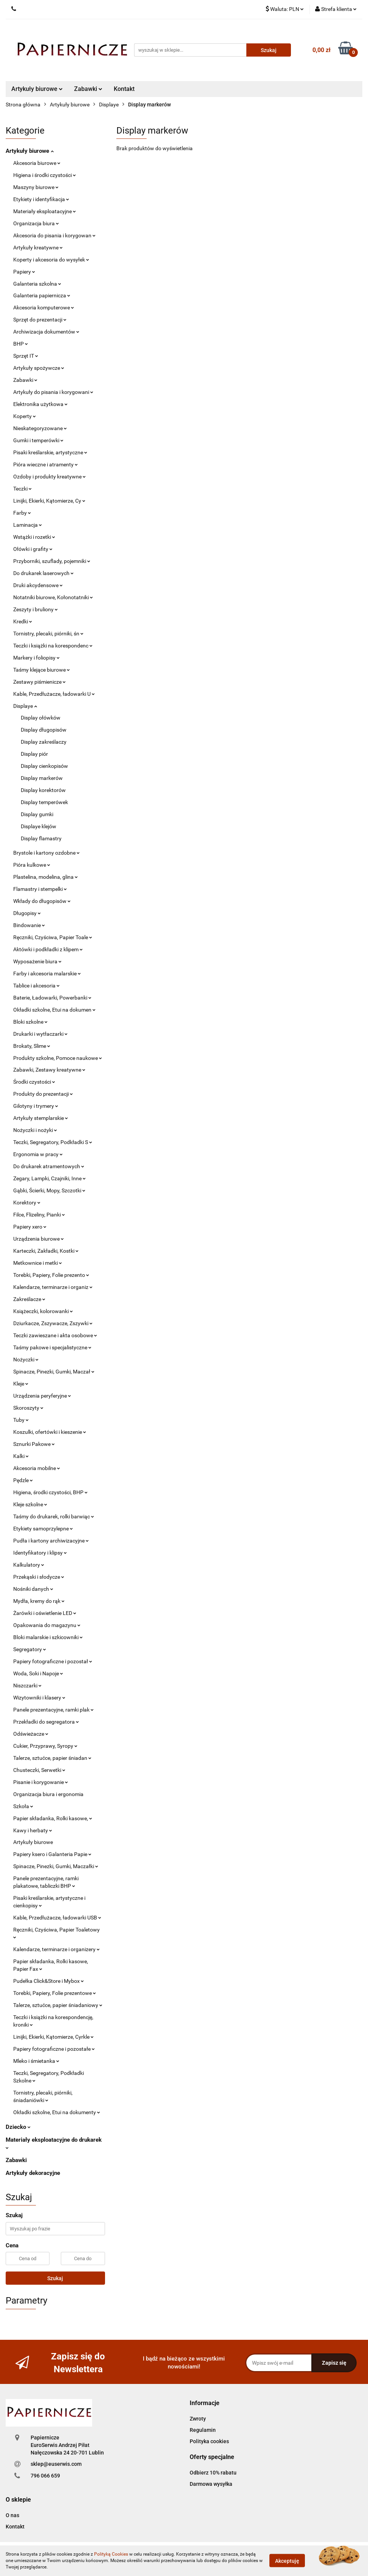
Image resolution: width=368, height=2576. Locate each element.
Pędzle (23, 1480)
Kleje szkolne (30, 1504)
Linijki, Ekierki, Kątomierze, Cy (49, 501)
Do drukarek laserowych (43, 573)
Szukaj (55, 2278)
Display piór (34, 754)
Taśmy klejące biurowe (41, 670)
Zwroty (198, 2419)
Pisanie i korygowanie (40, 1782)
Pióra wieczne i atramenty (45, 464)
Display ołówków (40, 718)
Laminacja (27, 525)
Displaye (25, 706)
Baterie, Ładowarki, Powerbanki (52, 998)
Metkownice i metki (37, 1263)
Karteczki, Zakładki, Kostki (46, 1251)
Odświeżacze (30, 1734)
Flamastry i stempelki (40, 889)
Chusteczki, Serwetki (39, 1770)
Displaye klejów (38, 826)
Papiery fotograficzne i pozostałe (54, 2049)
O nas (12, 2515)
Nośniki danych (33, 1589)
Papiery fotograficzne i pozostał (52, 1661)
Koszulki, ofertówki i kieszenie (49, 1432)
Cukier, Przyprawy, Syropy (45, 1746)
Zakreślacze (29, 1299)
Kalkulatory (28, 1565)
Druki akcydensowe (38, 585)
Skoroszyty (28, 1408)
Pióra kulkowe (31, 865)
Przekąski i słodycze (38, 1577)
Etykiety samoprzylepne (43, 1529)
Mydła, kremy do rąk (39, 1601)
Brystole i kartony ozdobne (46, 853)
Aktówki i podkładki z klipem (48, 949)
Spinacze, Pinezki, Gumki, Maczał (53, 1372)
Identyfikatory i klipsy (40, 1553)
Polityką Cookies (111, 2554)
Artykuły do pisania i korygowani (53, 392)
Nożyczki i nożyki (35, 1130)
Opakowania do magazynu (46, 1625)
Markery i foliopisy (36, 658)
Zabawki (88, 88)
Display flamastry (41, 838)
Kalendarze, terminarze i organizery (56, 1949)
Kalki (21, 1456)
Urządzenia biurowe (38, 1239)
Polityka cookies (209, 2441)
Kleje (20, 1384)
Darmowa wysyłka (211, 2484)
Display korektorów (43, 790)
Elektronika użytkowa (40, 404)
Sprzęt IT (25, 356)
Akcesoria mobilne (36, 1468)
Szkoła (23, 1806)
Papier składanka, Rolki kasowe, (52, 1818)
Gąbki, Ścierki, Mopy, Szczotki (49, 1190)
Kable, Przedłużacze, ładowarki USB (57, 1918)
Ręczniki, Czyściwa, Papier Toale (52, 937)
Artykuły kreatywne (38, 248)
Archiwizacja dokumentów (46, 332)
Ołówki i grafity (33, 549)
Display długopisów (43, 730)
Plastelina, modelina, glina (45, 877)
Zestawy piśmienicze (39, 682)
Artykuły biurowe (37, 88)
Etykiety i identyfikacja (41, 199)
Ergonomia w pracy (38, 1154)
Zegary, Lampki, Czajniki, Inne (49, 1178)
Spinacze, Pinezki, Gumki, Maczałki (55, 1866)
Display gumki (37, 814)
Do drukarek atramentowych (48, 1166)
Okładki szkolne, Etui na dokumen (54, 1010)
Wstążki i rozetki (34, 537)
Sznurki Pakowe (34, 1444)
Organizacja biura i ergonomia (48, 1794)
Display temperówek (44, 802)
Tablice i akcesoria (36, 986)
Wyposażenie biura (37, 961)
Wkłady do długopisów (42, 901)
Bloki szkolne (30, 1022)
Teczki (22, 489)
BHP (20, 344)
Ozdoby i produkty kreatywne (49, 477)
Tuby (21, 1420)
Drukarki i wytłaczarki (40, 1034)
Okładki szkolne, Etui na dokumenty (56, 2112)
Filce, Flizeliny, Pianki (39, 1215)
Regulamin (203, 2430)
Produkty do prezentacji (43, 1094)
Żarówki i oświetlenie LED (44, 1613)
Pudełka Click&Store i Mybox (48, 1981)
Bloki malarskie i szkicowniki (48, 1637)
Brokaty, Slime (31, 1046)
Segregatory (29, 1649)
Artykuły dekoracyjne (33, 2173)
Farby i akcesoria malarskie (47, 973)
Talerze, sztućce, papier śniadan (52, 1758)
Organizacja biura (36, 223)
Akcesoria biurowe (36, 163)
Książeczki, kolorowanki (43, 1311)
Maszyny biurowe (36, 187)
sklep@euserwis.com (56, 2464)
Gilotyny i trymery (35, 1106)
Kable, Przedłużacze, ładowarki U (54, 694)
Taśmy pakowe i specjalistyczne (52, 1347)
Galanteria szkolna (37, 284)
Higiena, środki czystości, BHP (50, 1492)
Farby (22, 513)
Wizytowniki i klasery (39, 1698)
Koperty (24, 416)
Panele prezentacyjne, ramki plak (53, 1710)
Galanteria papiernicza (41, 295)
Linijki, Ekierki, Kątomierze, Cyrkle (53, 2037)
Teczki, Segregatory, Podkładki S (52, 1142)
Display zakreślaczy (43, 742)
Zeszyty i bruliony (35, 609)
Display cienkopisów (44, 766)
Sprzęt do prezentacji (39, 320)
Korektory (26, 1203)
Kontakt (124, 88)
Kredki (22, 621)
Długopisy (27, 913)
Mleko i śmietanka (36, 2061)
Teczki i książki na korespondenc (53, 646)
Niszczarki (27, 1685)
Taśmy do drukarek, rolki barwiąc (53, 1516)
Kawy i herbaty (32, 1830)
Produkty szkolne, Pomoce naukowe (57, 1058)
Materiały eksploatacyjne (44, 211)
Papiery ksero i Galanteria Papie (52, 1854)
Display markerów (42, 778)
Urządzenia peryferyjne (42, 1396)
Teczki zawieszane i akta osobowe (55, 1335)
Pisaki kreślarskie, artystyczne (50, 452)
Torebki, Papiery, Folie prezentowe (54, 1993)
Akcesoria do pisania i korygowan (54, 235)
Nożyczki (26, 1359)
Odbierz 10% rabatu (213, 2473)
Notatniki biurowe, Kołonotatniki (53, 597)
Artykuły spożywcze (38, 368)
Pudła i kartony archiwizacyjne (51, 1541)
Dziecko (18, 2127)
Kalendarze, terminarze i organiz (53, 1287)
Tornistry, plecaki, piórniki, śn (48, 634)
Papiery (24, 272)
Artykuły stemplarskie (40, 1118)
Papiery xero (29, 1227)
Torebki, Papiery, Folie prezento (51, 1275)
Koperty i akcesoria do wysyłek (51, 260)
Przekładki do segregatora (46, 1722)
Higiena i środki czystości (44, 175)
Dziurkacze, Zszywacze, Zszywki (53, 1323)
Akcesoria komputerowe (43, 308)
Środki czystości (34, 1082)
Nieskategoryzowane (40, 428)
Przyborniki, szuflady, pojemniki (51, 561)
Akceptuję (287, 2561)
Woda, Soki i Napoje (38, 1673)
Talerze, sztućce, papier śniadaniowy (57, 2005)
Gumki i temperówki (38, 440)
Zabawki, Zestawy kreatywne (49, 1070)
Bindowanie (29, 925)
